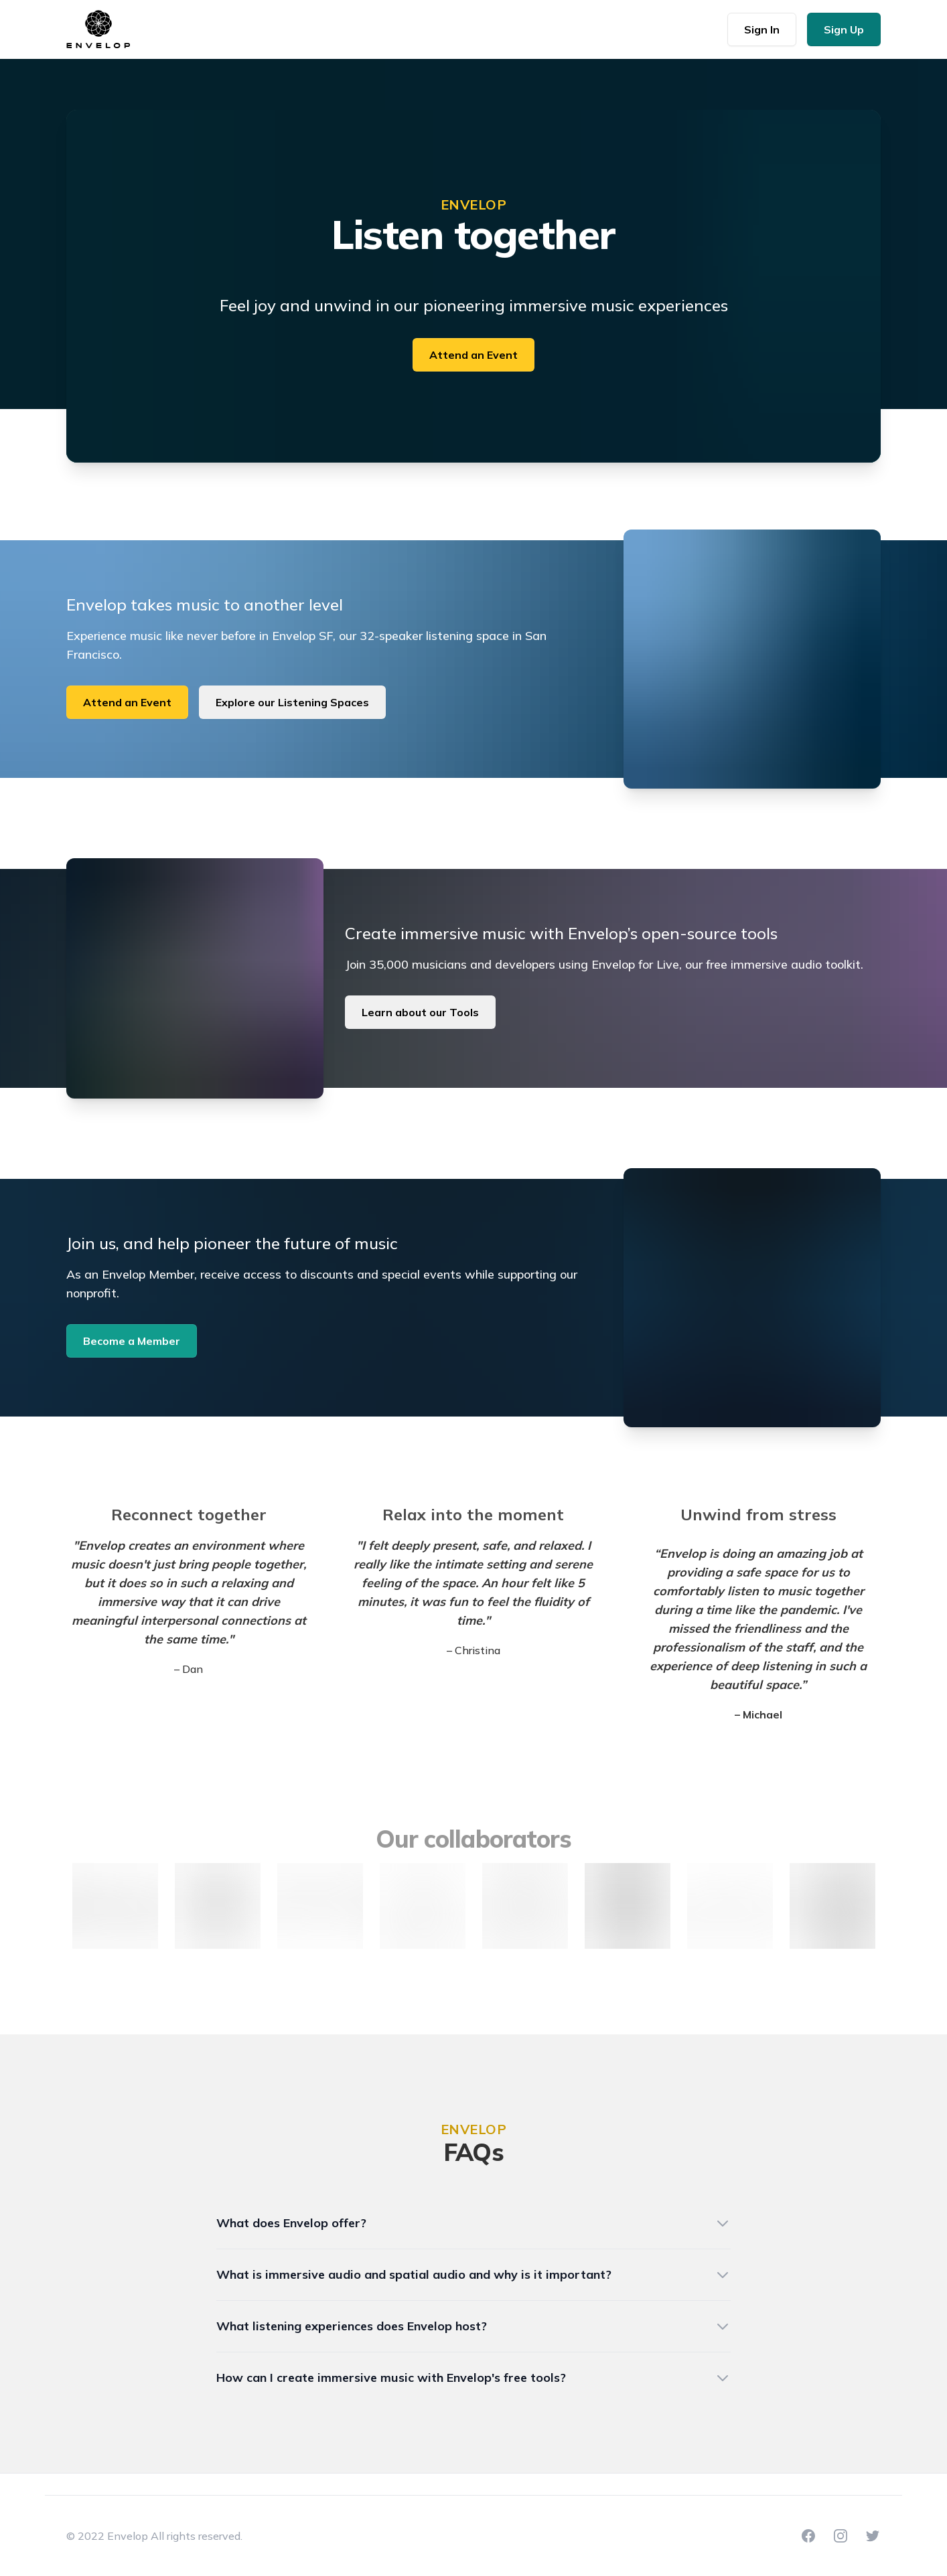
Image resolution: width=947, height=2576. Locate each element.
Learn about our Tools (420, 1012)
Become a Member (131, 1341)
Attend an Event (473, 354)
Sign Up (844, 29)
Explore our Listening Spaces (292, 702)
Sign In (762, 29)
